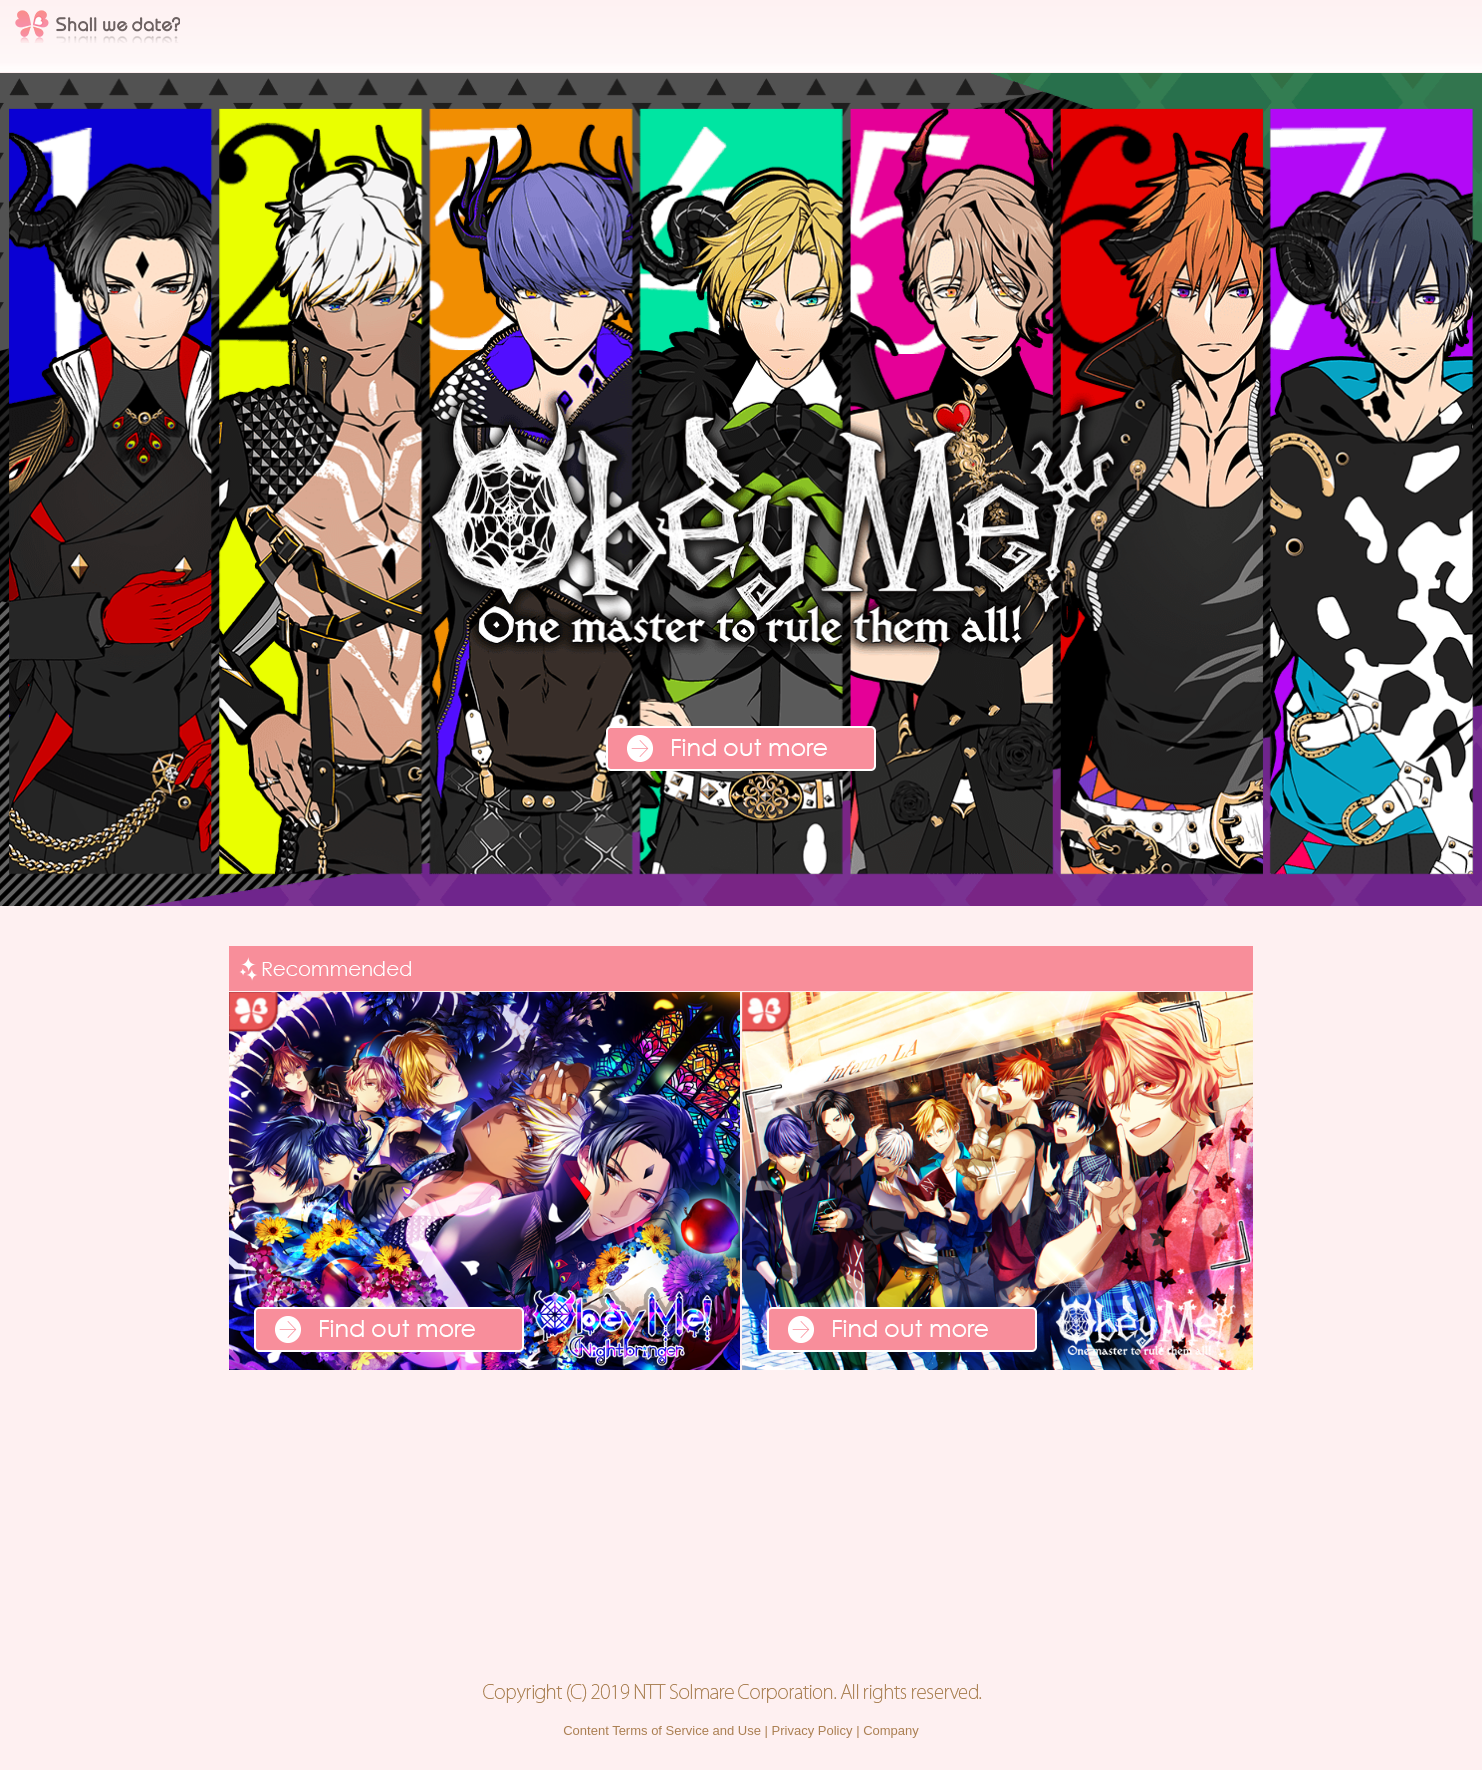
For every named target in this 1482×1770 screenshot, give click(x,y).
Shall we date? (97, 30)
